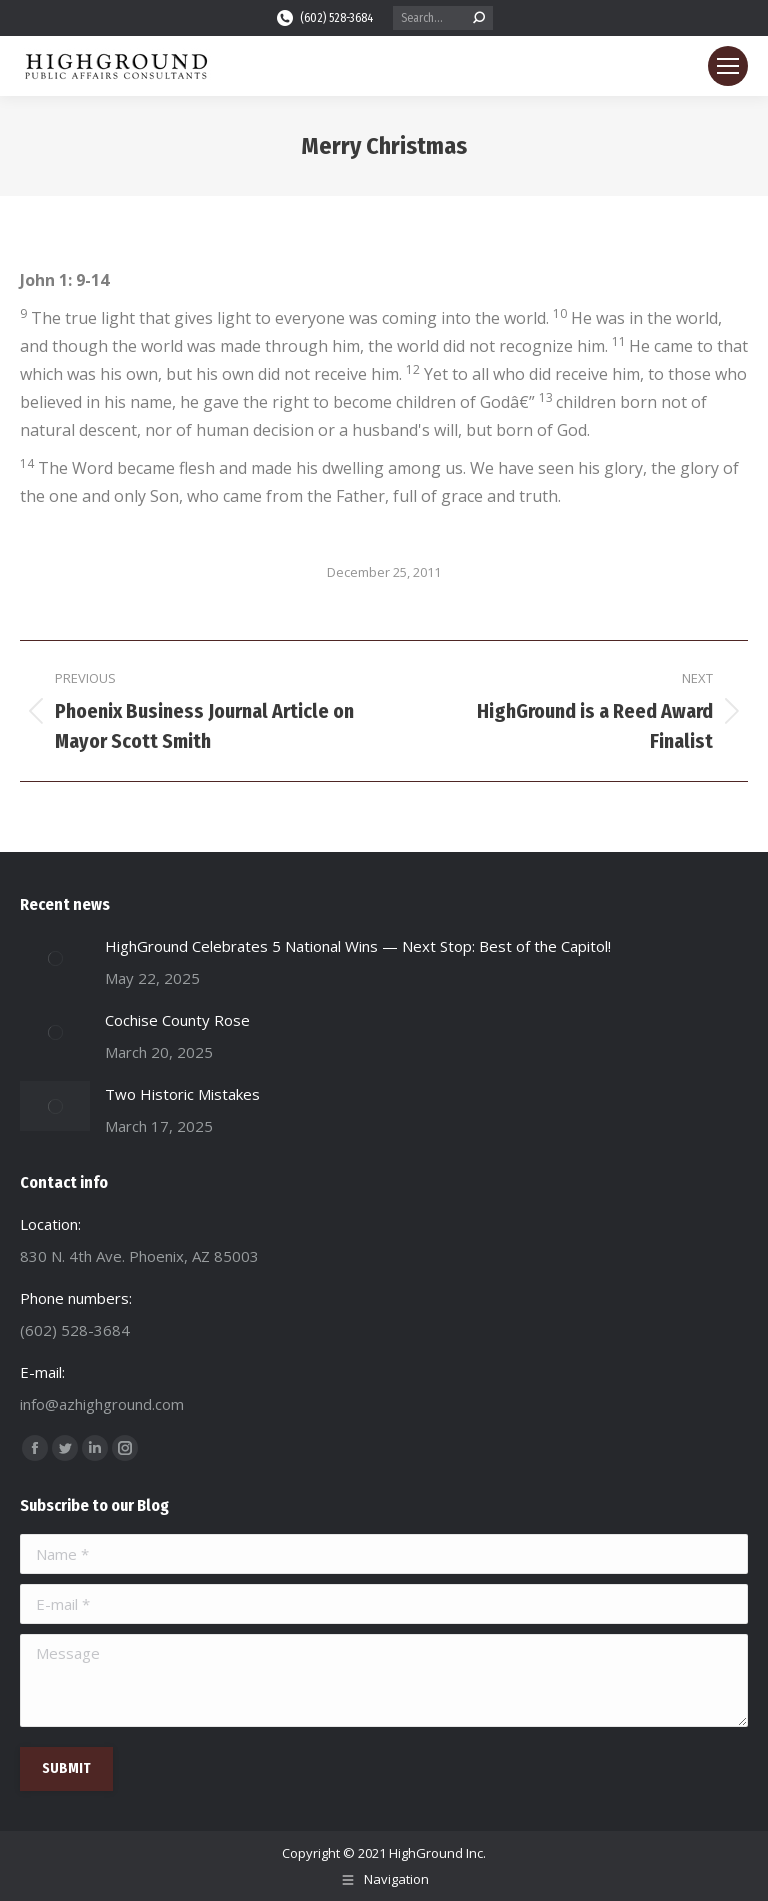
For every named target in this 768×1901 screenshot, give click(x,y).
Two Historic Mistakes (182, 1094)
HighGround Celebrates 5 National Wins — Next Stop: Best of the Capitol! (358, 946)
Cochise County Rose (177, 1020)
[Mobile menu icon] (728, 66)
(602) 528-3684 (324, 18)
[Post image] (55, 958)
